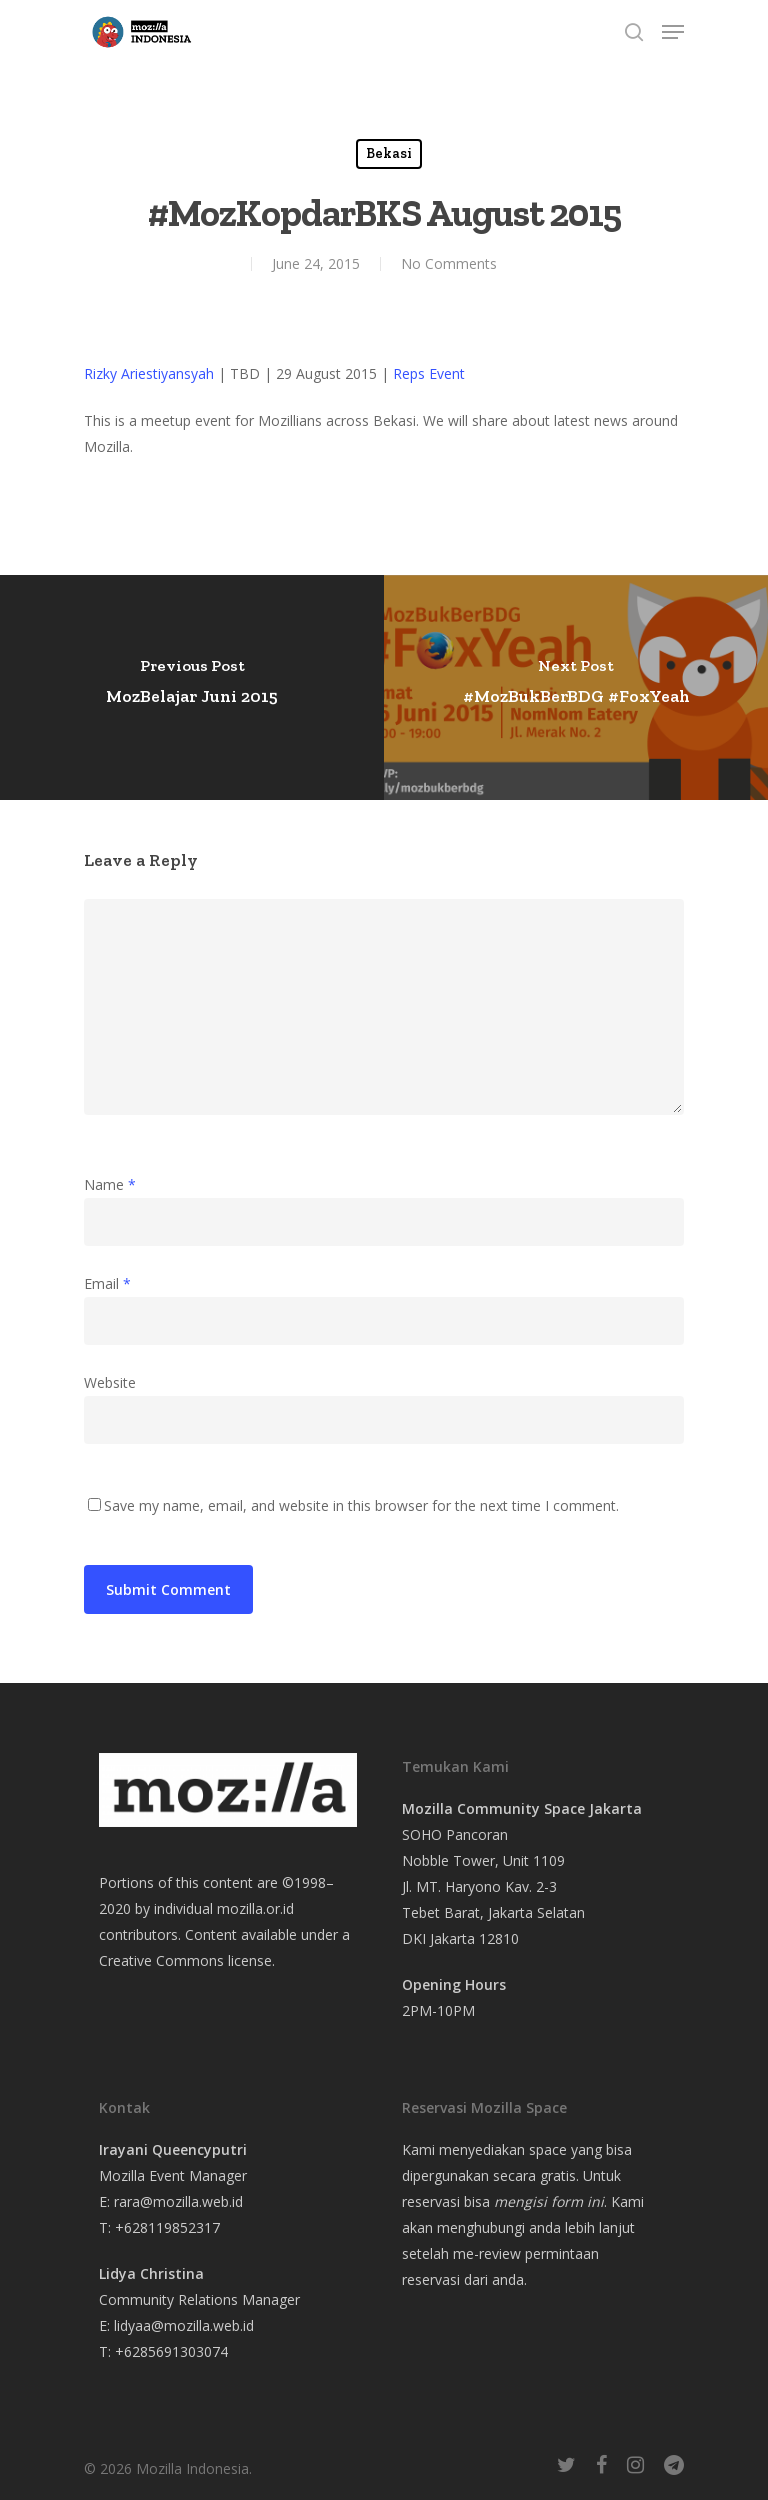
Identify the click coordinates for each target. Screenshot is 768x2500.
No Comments (449, 263)
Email (107, 1283)
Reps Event (429, 373)
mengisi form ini (549, 2201)
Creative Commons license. (187, 1960)
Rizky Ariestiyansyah (149, 373)
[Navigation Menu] (673, 32)
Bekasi (389, 153)
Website (110, 1382)
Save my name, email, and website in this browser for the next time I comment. (361, 1505)
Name (110, 1184)
